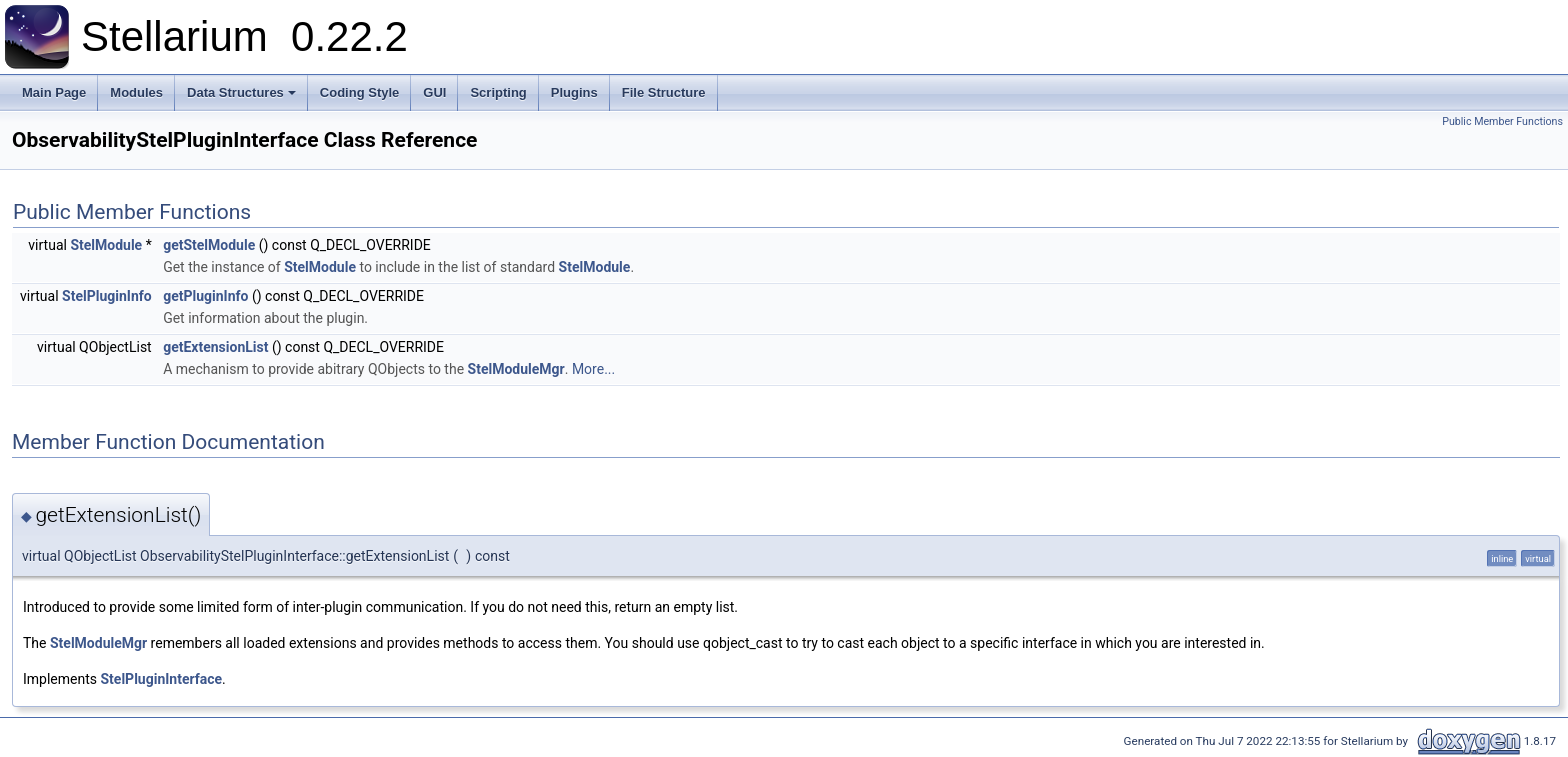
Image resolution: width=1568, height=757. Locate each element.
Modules (136, 92)
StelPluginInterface (162, 679)
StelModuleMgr (516, 369)
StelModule (106, 245)
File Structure (664, 92)
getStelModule (209, 245)
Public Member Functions (1502, 121)
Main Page (54, 92)
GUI (434, 92)
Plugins (574, 92)
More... (593, 369)
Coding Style (359, 92)
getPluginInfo (205, 296)
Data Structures (241, 92)
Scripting (498, 92)
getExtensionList (215, 347)
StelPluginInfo (107, 296)
